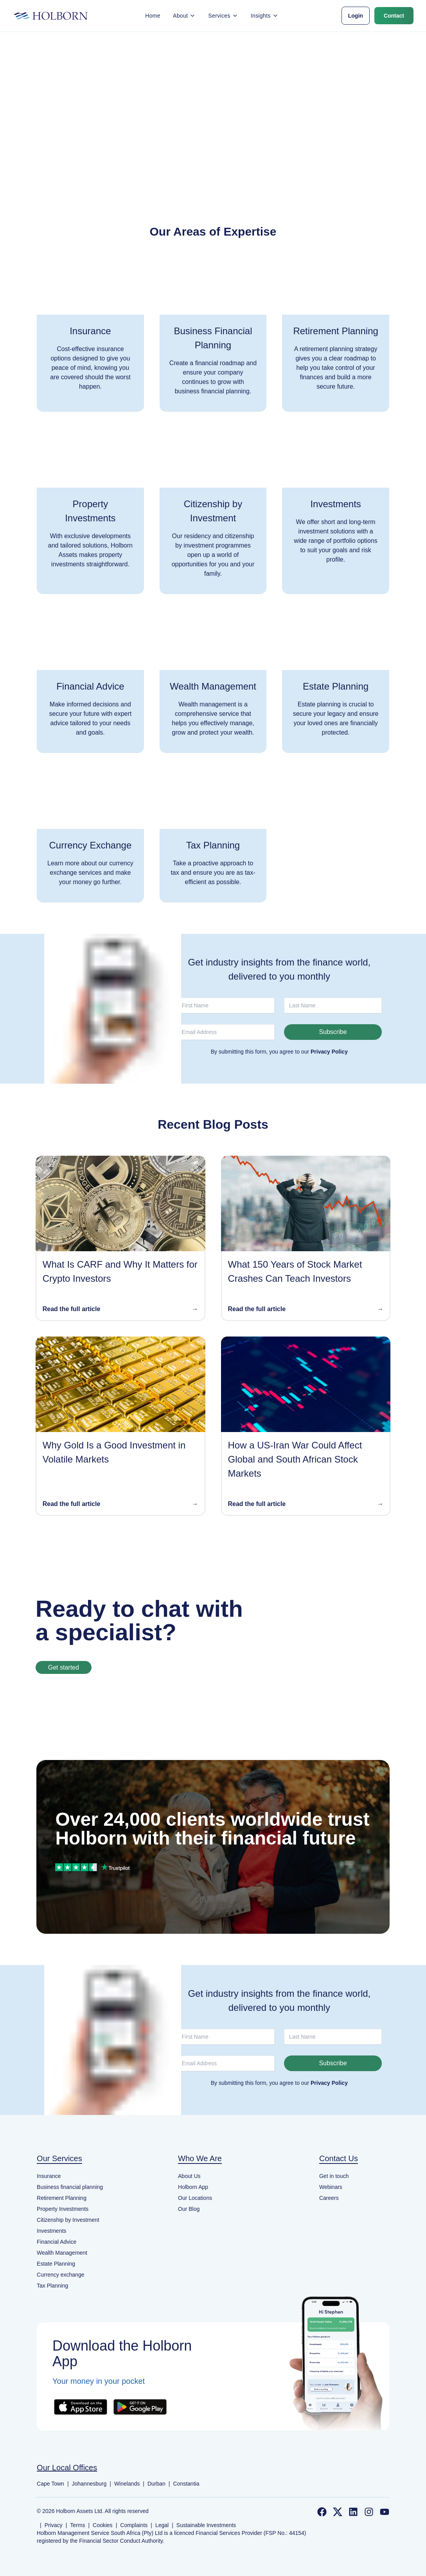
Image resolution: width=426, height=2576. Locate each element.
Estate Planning (56, 2264)
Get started (63, 1667)
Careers (329, 2198)
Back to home (213, 132)
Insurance (49, 2176)
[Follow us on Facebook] (322, 2512)
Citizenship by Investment (68, 2220)
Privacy (54, 2525)
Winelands (127, 2484)
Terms (77, 2525)
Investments (51, 2231)
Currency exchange (60, 2275)
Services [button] (223, 16)
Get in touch (334, 2176)
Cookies (103, 2525)
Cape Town (50, 2484)
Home (152, 16)
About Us (189, 2176)
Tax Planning (52, 2285)
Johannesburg (89, 2484)
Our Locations (195, 2198)
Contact (394, 16)
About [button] (184, 16)
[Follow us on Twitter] (337, 2512)
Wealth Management (62, 2253)
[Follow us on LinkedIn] (353, 2512)
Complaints (133, 2525)
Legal (162, 2525)
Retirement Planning (61, 2198)
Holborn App (193, 2187)
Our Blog (189, 2209)
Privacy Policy (329, 1051)
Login (355, 16)
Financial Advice (56, 2242)
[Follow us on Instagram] (369, 2512)
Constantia (186, 2484)
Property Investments (62, 2209)
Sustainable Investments (206, 2525)
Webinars (330, 2187)
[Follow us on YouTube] (384, 2512)
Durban (156, 2484)
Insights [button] (265, 16)
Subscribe (333, 1032)
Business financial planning (70, 2187)
